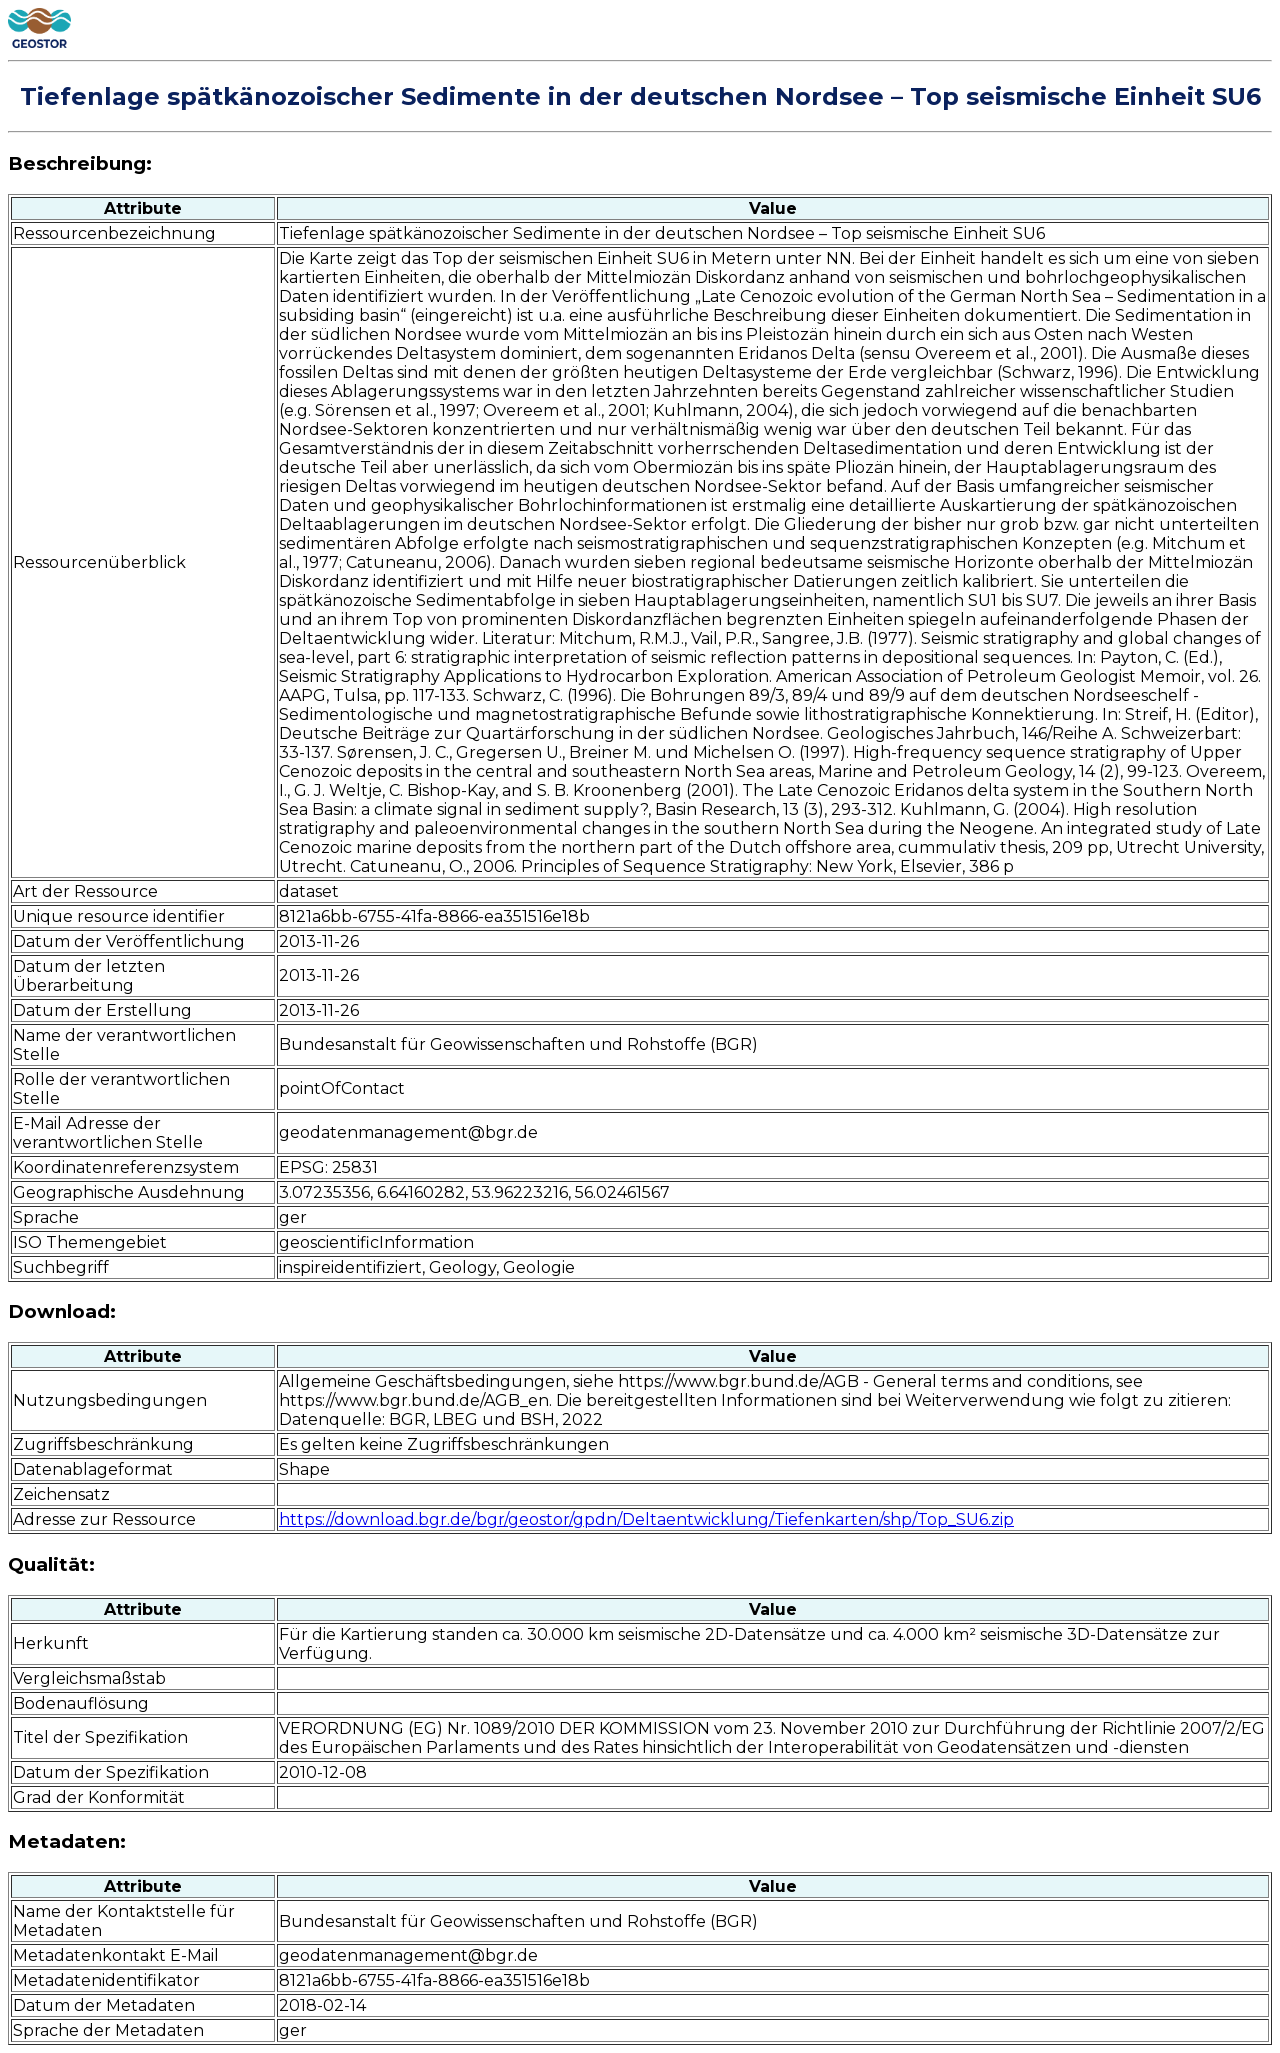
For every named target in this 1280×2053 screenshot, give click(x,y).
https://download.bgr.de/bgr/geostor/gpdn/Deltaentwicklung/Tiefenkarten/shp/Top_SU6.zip (646, 1519)
